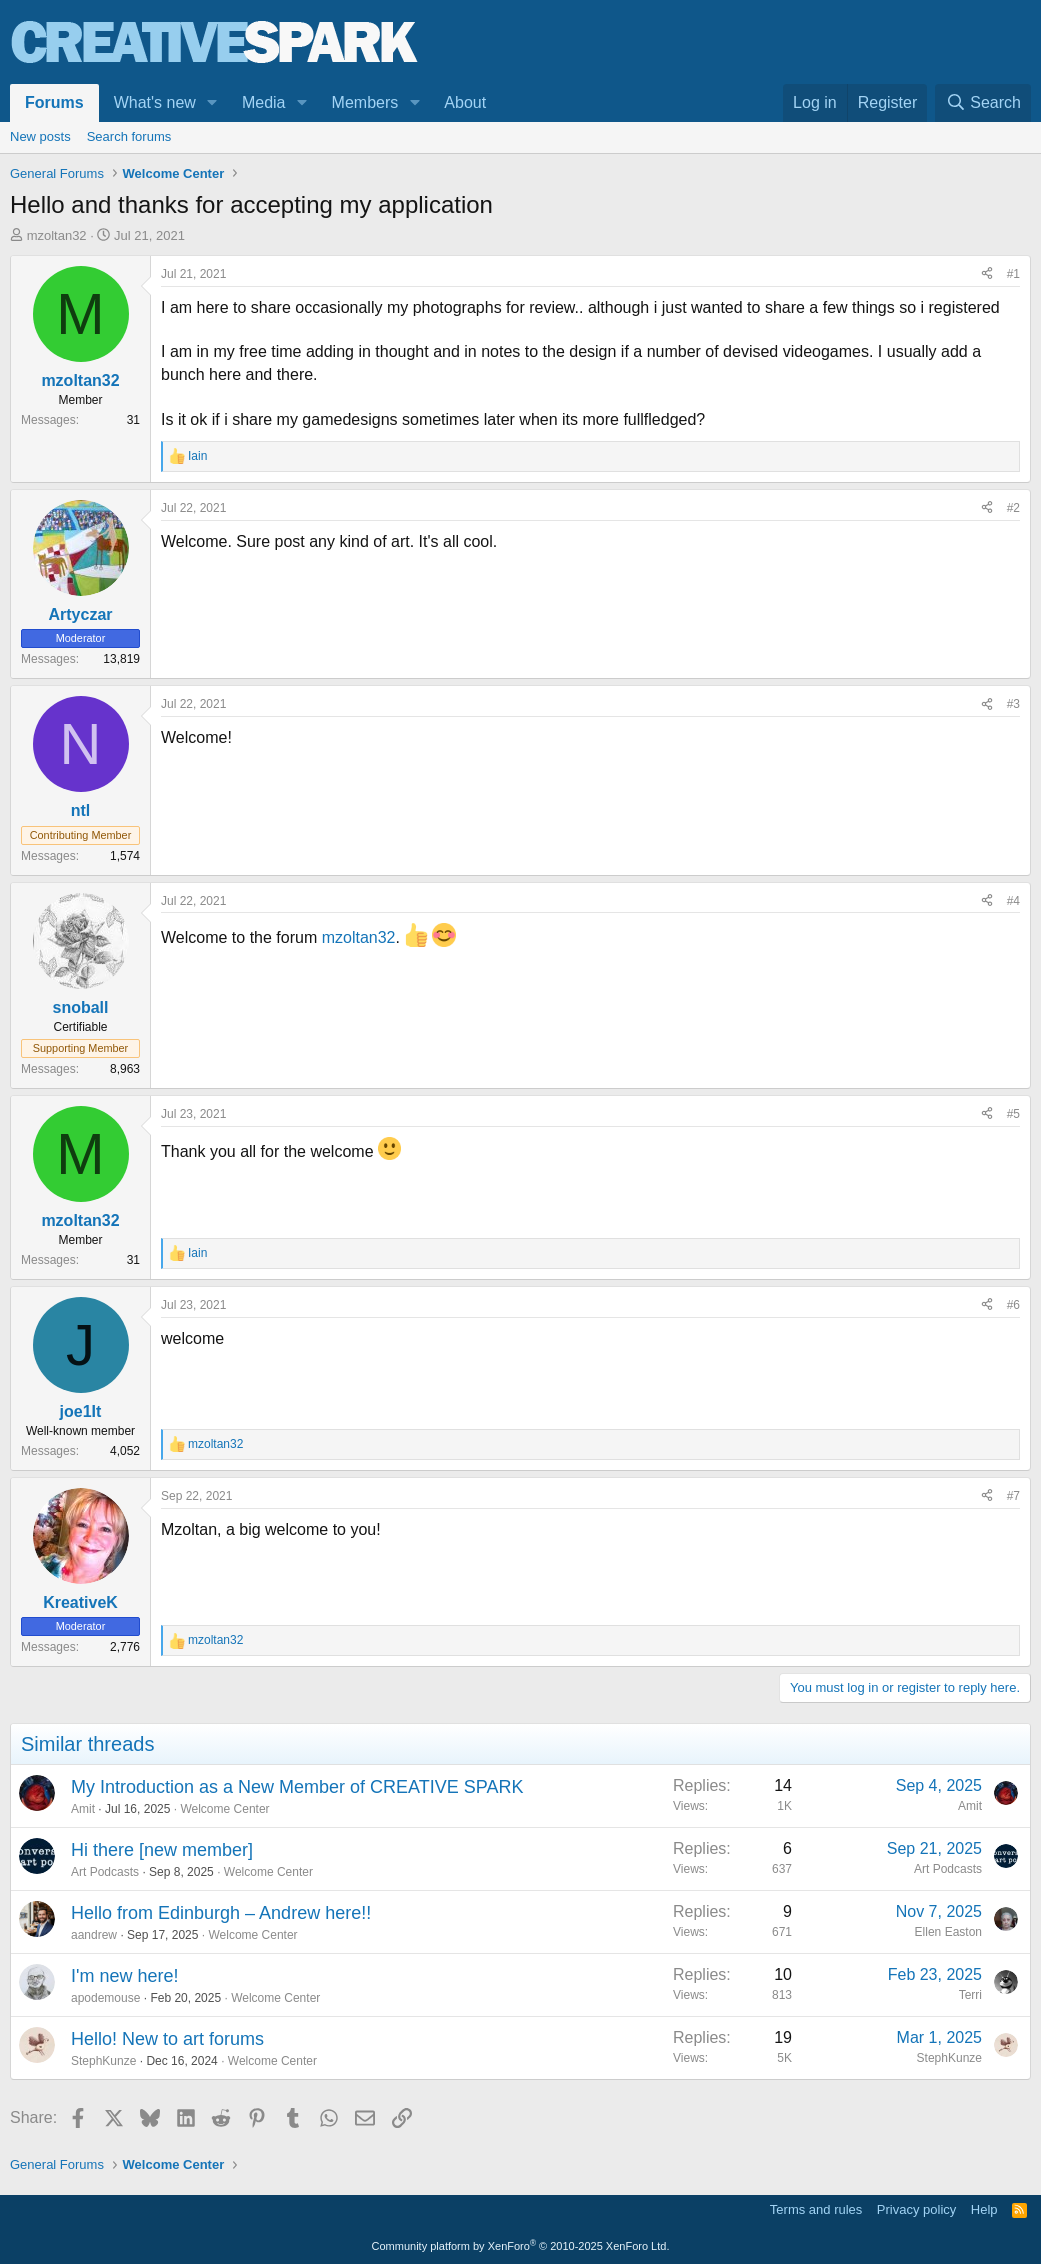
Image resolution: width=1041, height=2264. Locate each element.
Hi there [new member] (162, 1850)
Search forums (129, 136)
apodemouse (105, 1998)
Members (365, 102)
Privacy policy (916, 2209)
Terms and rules (816, 2209)
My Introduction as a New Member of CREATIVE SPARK (297, 1787)
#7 (1013, 1496)
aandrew (94, 1935)
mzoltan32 (57, 235)
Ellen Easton (948, 1932)
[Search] (983, 103)
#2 (1013, 508)
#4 (1013, 901)
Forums (54, 102)
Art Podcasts (105, 1872)
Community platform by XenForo (521, 2246)
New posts (40, 136)
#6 (1013, 1305)
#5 (1013, 1114)
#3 (1013, 704)
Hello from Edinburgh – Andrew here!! (221, 1913)
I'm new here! (124, 1976)
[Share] (987, 274)
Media (264, 102)
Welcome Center (224, 1809)
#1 (1013, 274)
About (465, 102)
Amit (83, 1809)
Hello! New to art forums (167, 2039)
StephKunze (103, 2061)
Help (984, 2209)
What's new (155, 102)
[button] (212, 103)
